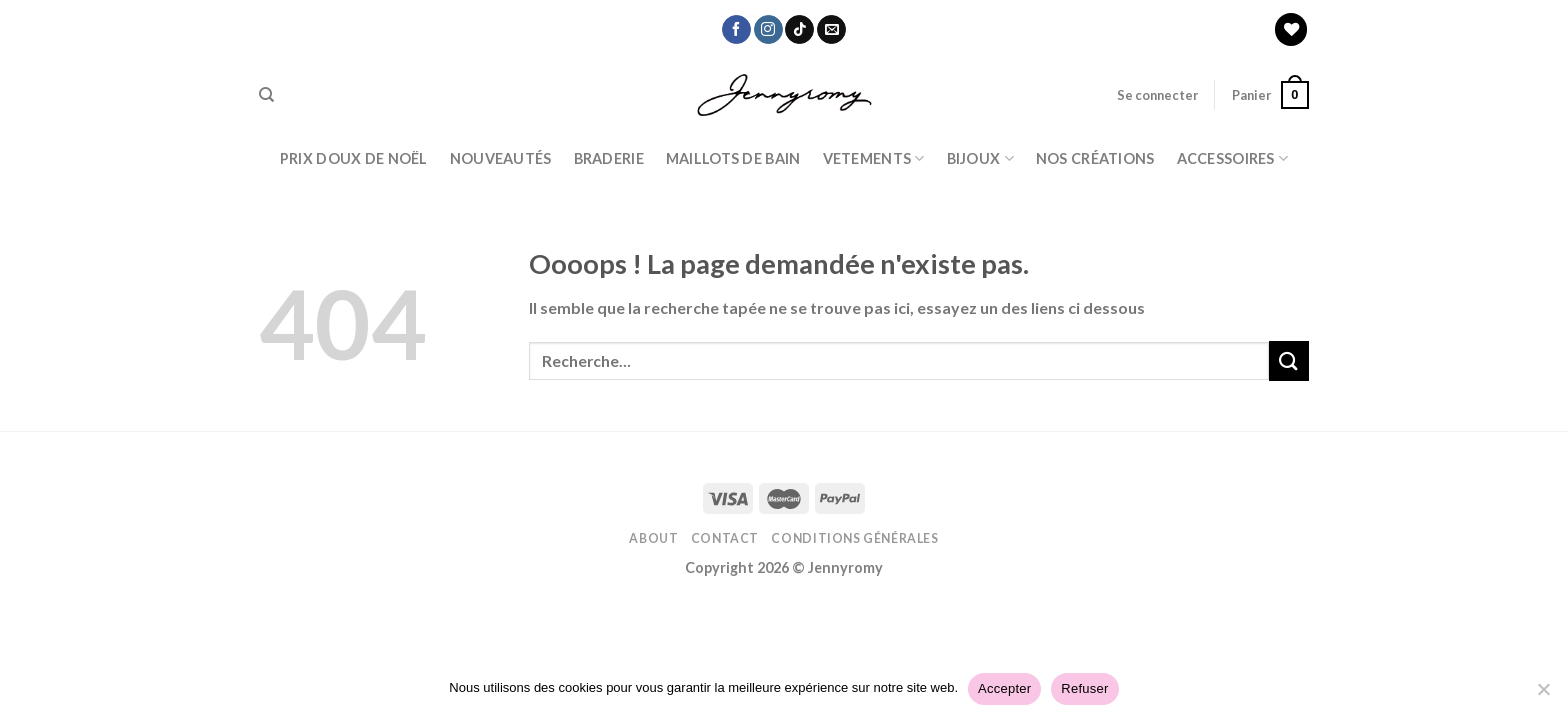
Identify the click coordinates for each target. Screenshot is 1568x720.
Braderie (609, 158)
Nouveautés (501, 158)
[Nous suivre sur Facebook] (736, 30)
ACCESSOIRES (1233, 158)
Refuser (1084, 688)
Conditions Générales (854, 538)
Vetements (874, 158)
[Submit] (1289, 360)
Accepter (1004, 688)
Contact (725, 538)
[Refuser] (1543, 695)
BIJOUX (980, 158)
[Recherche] (266, 95)
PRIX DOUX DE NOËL (354, 158)
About (653, 538)
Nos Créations (1095, 158)
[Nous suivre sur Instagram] (768, 30)
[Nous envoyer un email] (831, 30)
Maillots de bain (733, 158)
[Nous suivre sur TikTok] (799, 30)
